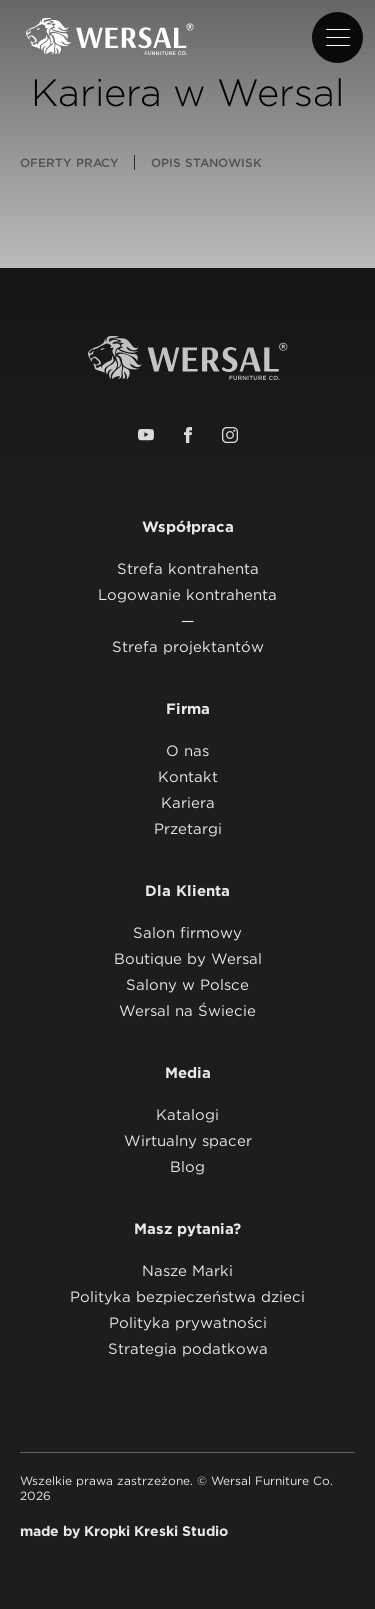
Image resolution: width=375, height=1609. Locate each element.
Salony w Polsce (187, 985)
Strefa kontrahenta (188, 569)
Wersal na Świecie (187, 1011)
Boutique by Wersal (188, 959)
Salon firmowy (187, 933)
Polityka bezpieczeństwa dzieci (187, 1297)
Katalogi (187, 1115)
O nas (187, 751)
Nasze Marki (187, 1271)
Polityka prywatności (188, 1323)
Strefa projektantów (188, 647)
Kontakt (188, 777)
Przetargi (188, 829)
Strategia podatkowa (188, 1349)
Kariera (188, 803)
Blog (187, 1167)
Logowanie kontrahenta (187, 595)
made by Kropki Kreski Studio (124, 1531)
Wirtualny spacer (188, 1141)
